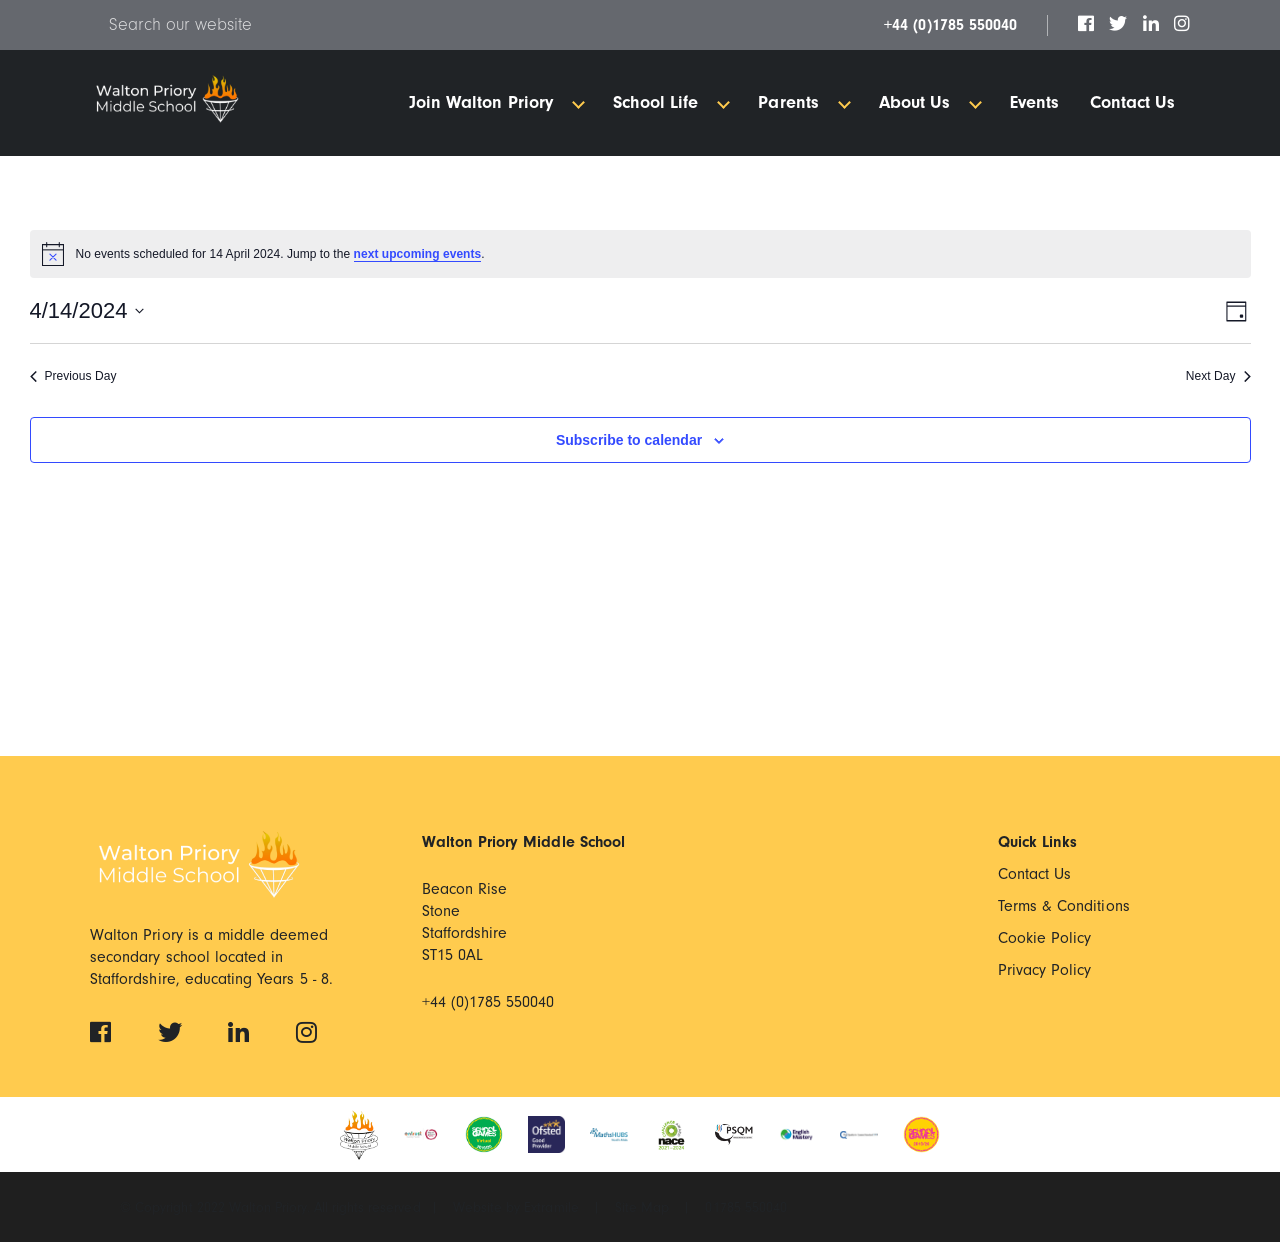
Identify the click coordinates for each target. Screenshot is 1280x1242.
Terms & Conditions (1064, 906)
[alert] (640, 254)
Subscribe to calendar (629, 440)
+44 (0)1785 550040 (950, 25)
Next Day (1218, 376)
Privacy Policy (1045, 970)
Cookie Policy (1045, 938)
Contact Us (1035, 874)
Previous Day (73, 376)
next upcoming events (418, 254)
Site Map (644, 1208)
